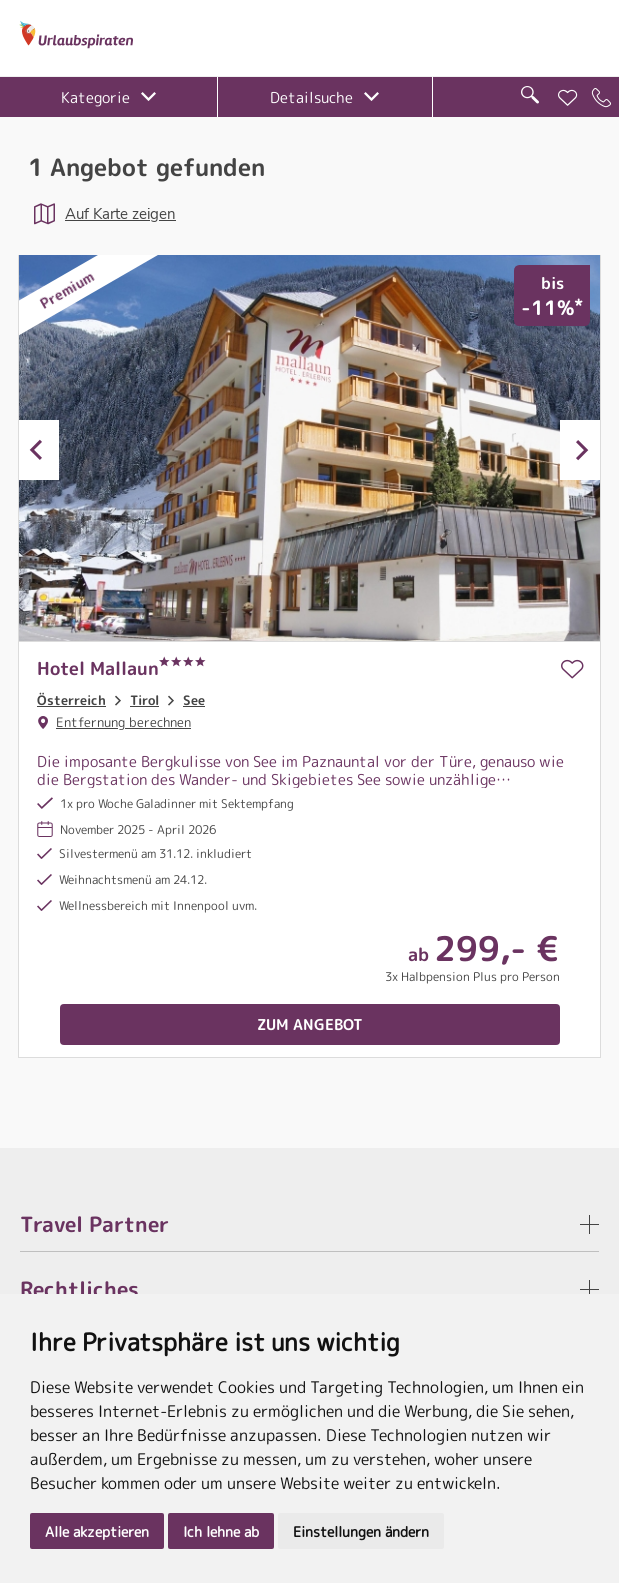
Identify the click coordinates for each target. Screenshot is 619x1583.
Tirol (144, 700)
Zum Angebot (310, 1024)
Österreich (71, 700)
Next (580, 450)
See (194, 700)
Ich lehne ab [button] (221, 1531)
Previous (39, 450)
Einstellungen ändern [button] (361, 1531)
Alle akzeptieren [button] (97, 1531)
